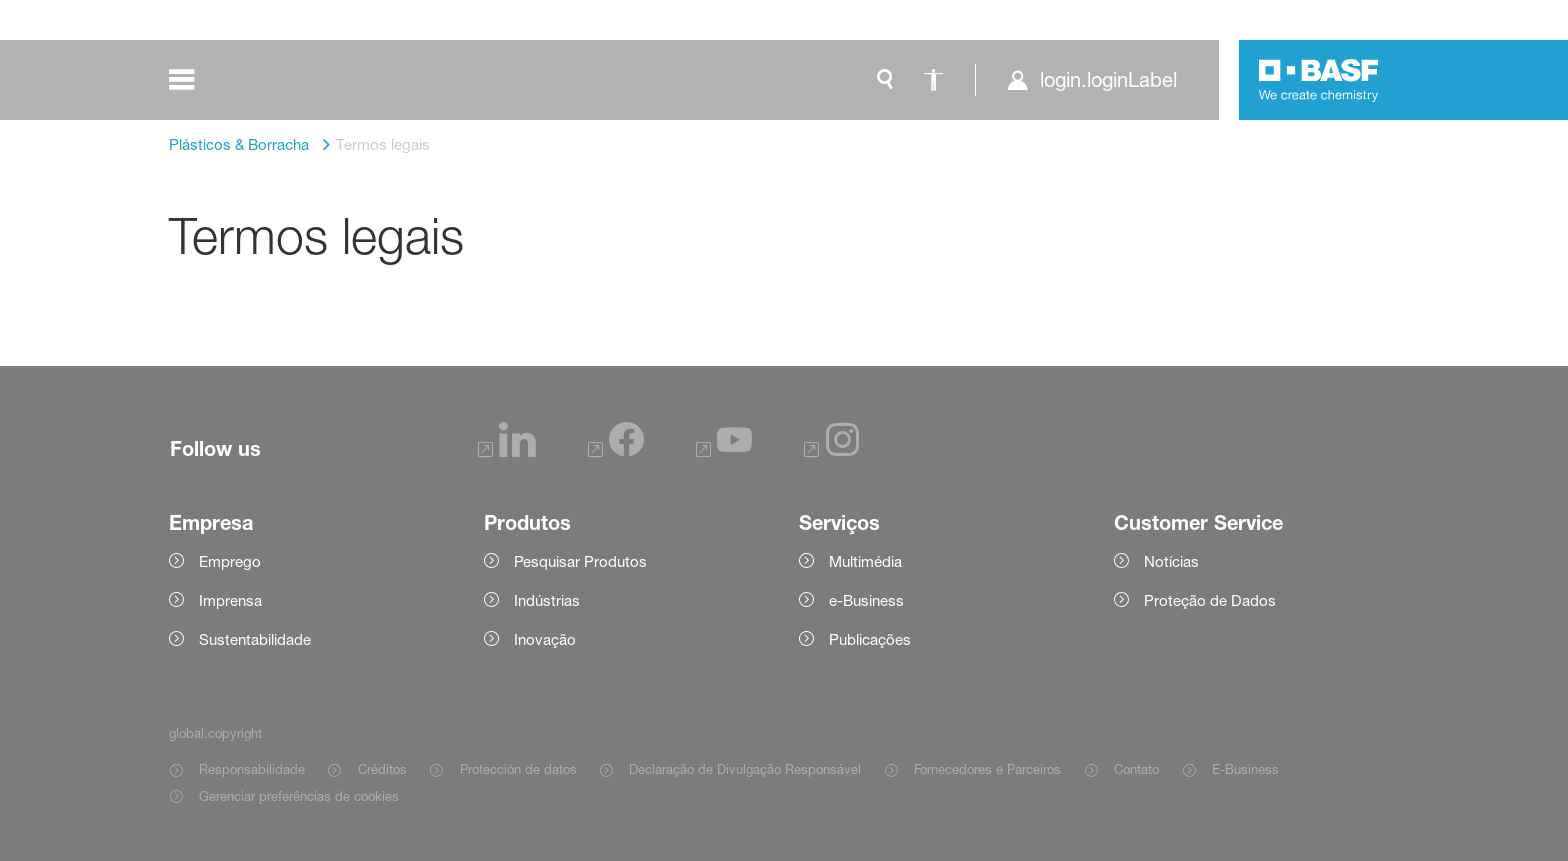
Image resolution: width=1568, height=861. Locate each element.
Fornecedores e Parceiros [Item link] (987, 769)
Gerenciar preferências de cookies (299, 796)
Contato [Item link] (1136, 769)
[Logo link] (1319, 80)
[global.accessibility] (933, 80)
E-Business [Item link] (1245, 769)
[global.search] (885, 80)
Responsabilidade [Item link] (252, 769)
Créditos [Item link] (382, 769)
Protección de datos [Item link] (518, 769)
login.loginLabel (1108, 80)
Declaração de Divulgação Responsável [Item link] (745, 769)
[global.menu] (195, 80)
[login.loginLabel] (1091, 80)
